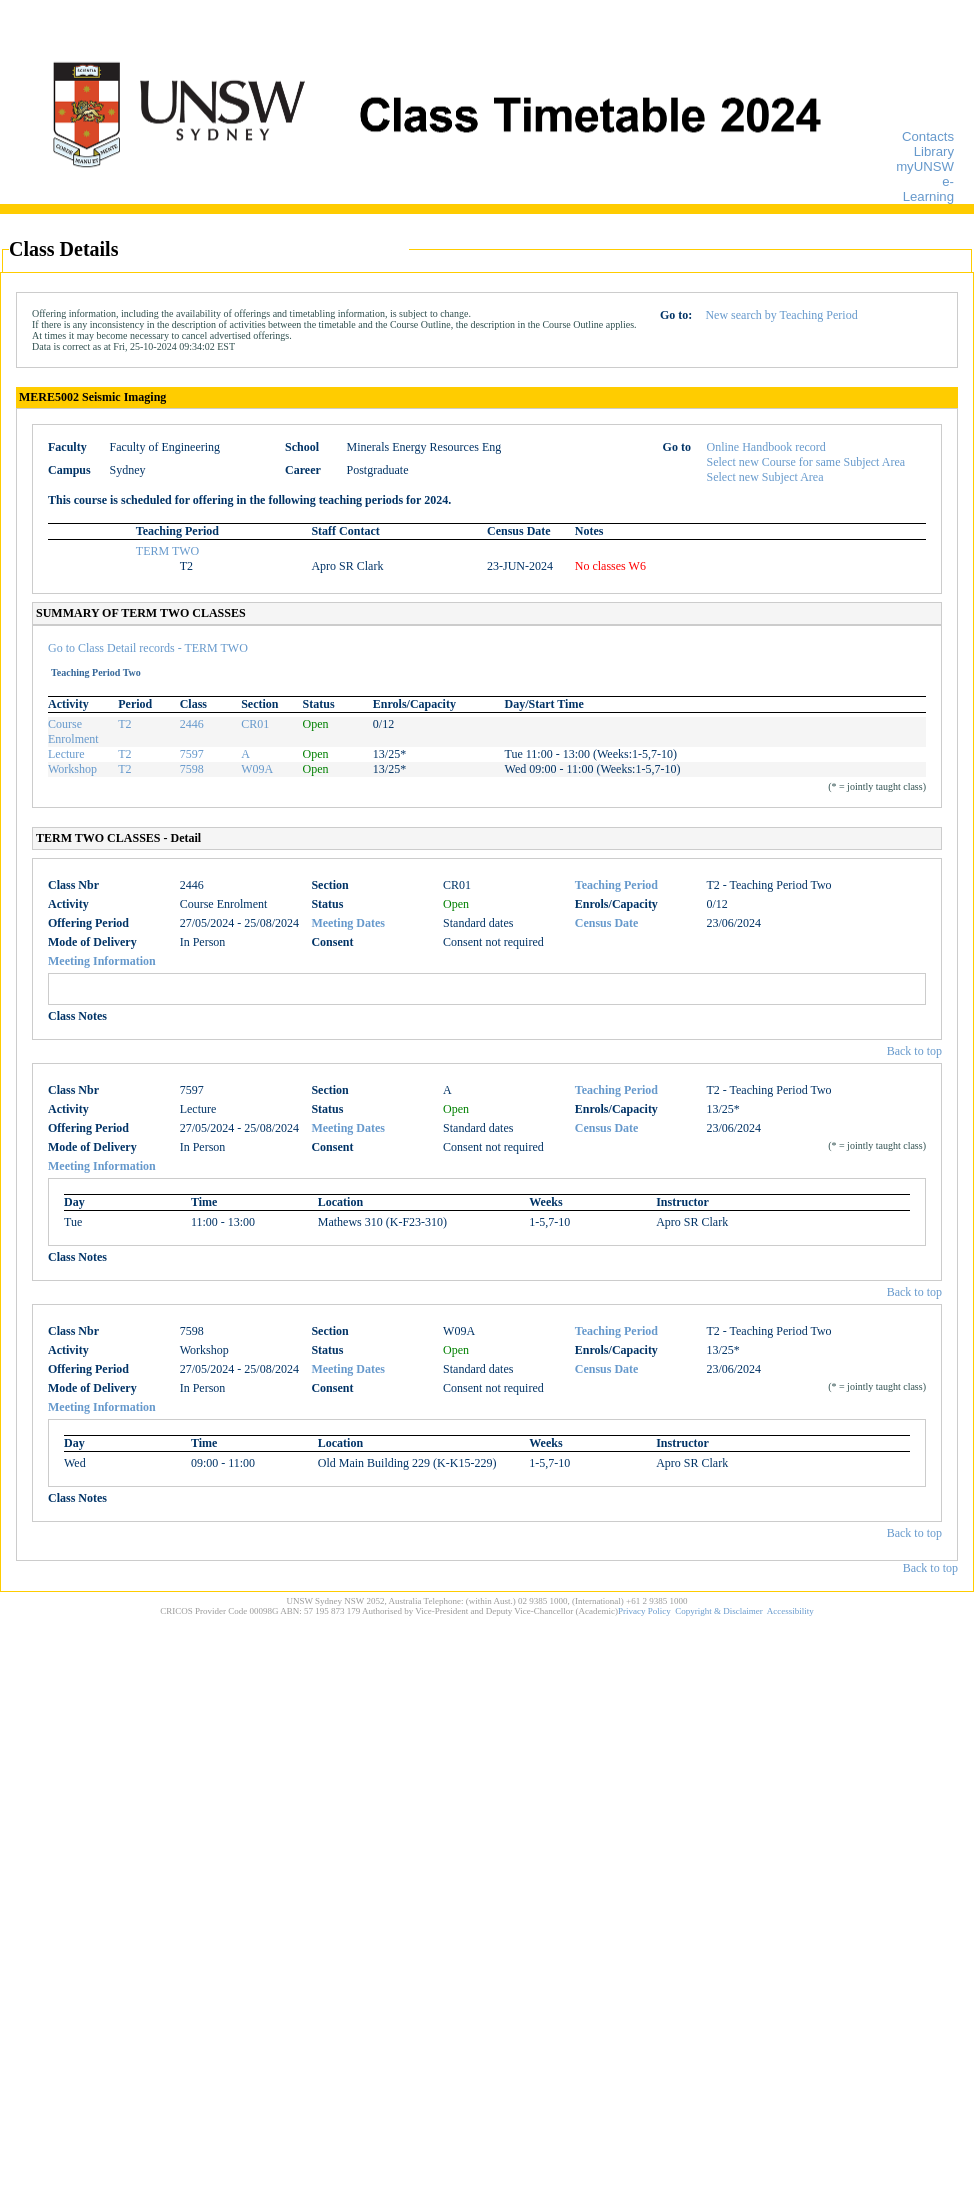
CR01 (255, 724)
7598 (192, 769)
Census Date (607, 923)
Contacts (928, 136)
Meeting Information (102, 961)
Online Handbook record (766, 447)
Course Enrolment (73, 731)
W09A (257, 769)
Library (934, 151)
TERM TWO (167, 551)
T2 (124, 724)
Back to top (914, 1051)
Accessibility (790, 1611)
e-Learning (928, 189)
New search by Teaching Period (781, 315)
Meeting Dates (348, 923)
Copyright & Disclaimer (719, 1611)
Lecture (66, 754)
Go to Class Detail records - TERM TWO (148, 648)
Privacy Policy (644, 1611)
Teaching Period (616, 885)
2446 (192, 724)
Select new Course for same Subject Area (806, 462)
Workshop (72, 769)
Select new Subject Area (765, 477)
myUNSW (925, 166)
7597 (192, 754)
